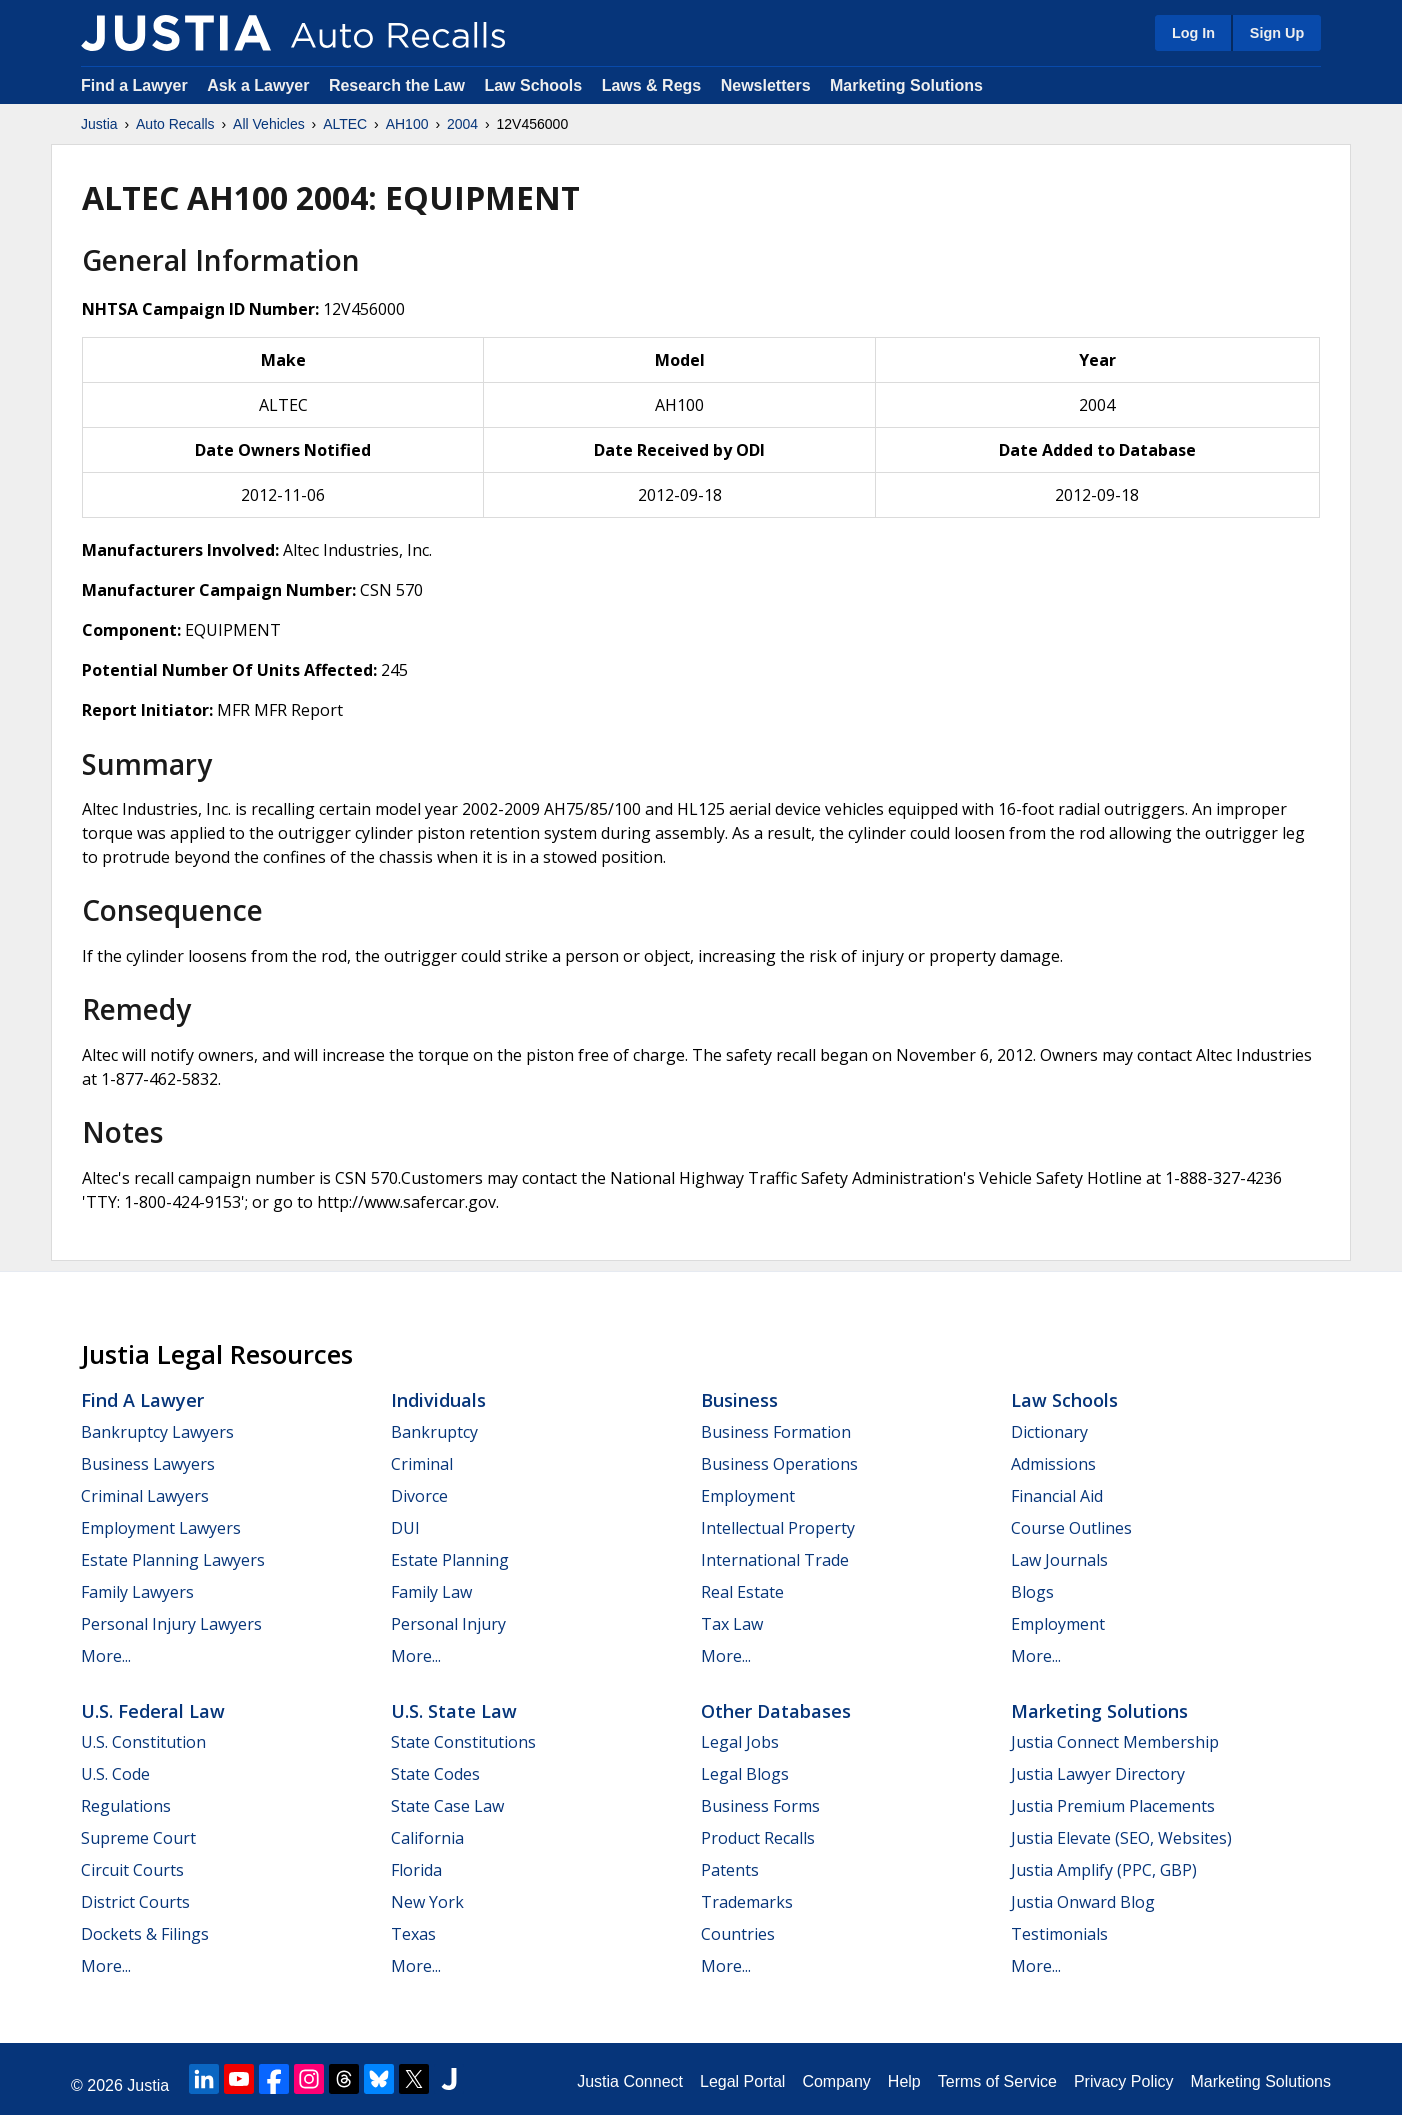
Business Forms (760, 1806)
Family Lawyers (137, 1592)
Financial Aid (1057, 1496)
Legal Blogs (745, 1774)
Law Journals (1059, 1560)
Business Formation (776, 1432)
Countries (738, 1934)
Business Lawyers (148, 1464)
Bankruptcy (434, 1432)
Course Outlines (1071, 1528)
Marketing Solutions (906, 85)
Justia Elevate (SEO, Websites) (1121, 1838)
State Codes (435, 1774)
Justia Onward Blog (1083, 1902)
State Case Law (447, 1806)
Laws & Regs (652, 85)
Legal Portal (742, 2081)
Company (836, 2081)
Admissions (1053, 1464)
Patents (730, 1870)
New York (427, 1902)
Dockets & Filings (145, 1934)
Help (904, 2081)
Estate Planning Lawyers (173, 1560)
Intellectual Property (778, 1528)
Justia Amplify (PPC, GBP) (1104, 1870)
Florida (416, 1870)
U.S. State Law (454, 1711)
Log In (1193, 33)
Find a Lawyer (134, 85)
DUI (405, 1528)
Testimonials (1059, 1934)
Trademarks (747, 1902)
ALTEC (345, 124)
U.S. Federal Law (153, 1711)
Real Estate (742, 1592)
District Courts (135, 1902)
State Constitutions (463, 1742)
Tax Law (732, 1624)
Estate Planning (450, 1560)
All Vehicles (269, 124)
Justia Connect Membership (1115, 1742)
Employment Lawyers (161, 1528)
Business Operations (779, 1464)
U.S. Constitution (143, 1742)
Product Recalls (758, 1838)
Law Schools (533, 85)
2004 (462, 124)
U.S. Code (115, 1774)
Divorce (419, 1496)
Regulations (126, 1806)
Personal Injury (448, 1624)
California (427, 1838)
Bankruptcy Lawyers (157, 1432)
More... (106, 1656)
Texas (413, 1934)
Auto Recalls (175, 124)
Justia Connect (630, 2081)
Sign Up (1277, 33)
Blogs (1032, 1592)
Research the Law (397, 85)
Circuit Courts (132, 1870)
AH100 (407, 124)
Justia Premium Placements (1113, 1806)
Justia (99, 124)
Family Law (431, 1592)
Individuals (438, 1400)
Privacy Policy (1124, 2081)
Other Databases (776, 1711)
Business (739, 1400)
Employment (748, 1496)
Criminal (422, 1464)
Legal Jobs (740, 1742)
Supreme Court (138, 1838)
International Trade (775, 1560)
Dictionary (1049, 1432)
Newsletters (766, 85)
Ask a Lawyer (260, 85)
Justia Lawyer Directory (1098, 1774)
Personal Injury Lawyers (171, 1624)
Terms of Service (997, 2081)
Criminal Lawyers (145, 1496)
